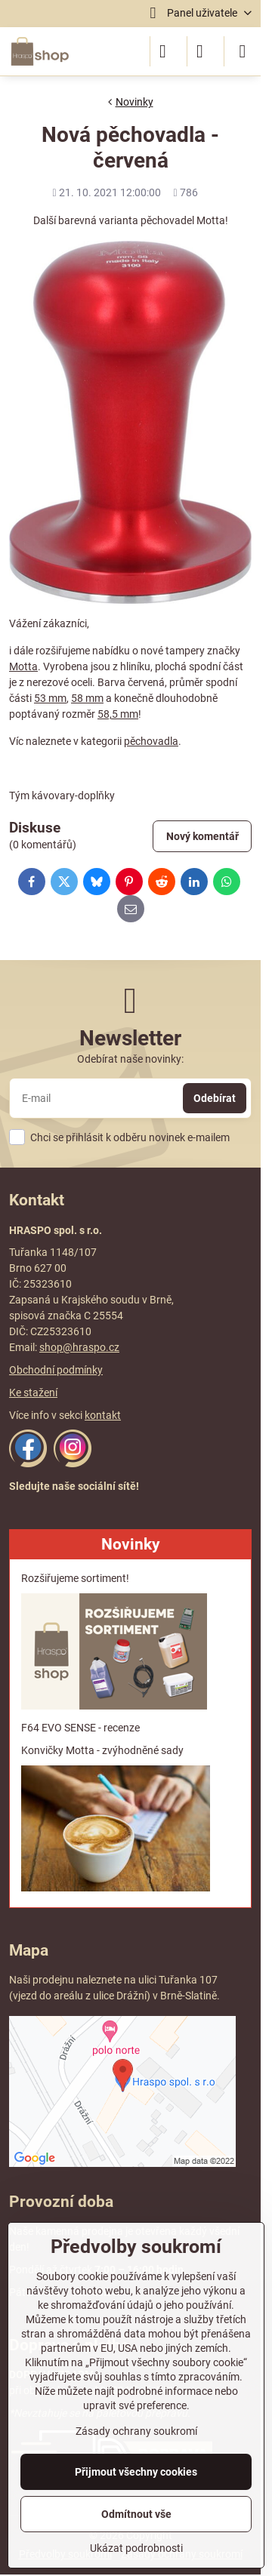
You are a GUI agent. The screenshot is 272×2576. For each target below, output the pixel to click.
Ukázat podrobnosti (136, 2548)
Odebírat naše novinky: (130, 1059)
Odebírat (214, 1098)
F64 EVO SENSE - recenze (80, 1728)
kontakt (103, 1415)
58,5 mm (117, 714)
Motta (23, 666)
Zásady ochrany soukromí (136, 2431)
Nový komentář (202, 836)
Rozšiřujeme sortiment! (75, 1578)
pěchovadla (151, 741)
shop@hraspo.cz (79, 1347)
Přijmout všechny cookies (136, 2472)
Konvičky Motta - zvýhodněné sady (102, 1750)
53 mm (50, 698)
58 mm (87, 698)
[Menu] (242, 51)
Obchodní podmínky (56, 1370)
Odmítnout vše (136, 2514)
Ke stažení (33, 1392)
